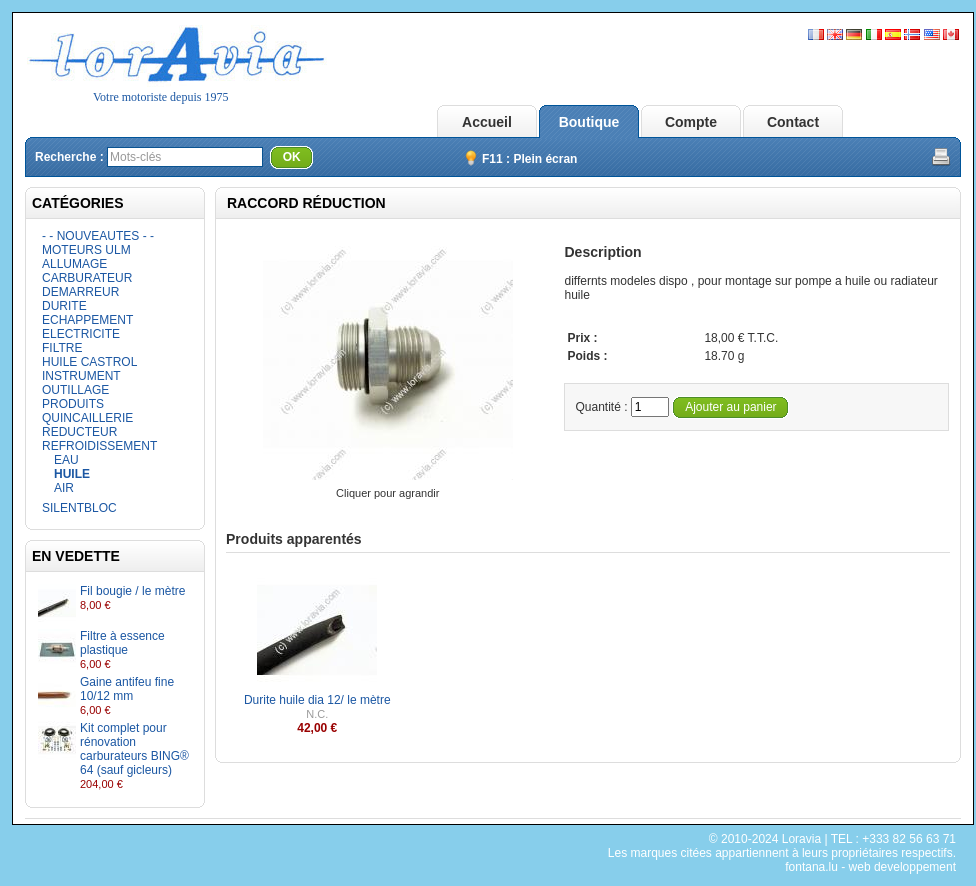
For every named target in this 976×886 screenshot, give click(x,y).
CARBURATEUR (87, 278)
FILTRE (62, 348)
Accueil (487, 122)
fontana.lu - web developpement (870, 867)
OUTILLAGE (75, 390)
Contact (793, 122)
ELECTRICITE (81, 334)
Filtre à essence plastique (122, 643)
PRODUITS (73, 404)
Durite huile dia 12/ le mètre (317, 700)
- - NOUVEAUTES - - (98, 236)
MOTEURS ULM (86, 250)
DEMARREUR (80, 292)
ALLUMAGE (74, 264)
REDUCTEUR (79, 432)
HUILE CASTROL (89, 362)
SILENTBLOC (79, 508)
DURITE (64, 306)
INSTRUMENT (81, 376)
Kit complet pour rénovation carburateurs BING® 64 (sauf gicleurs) (134, 749)
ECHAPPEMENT (87, 320)
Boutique (589, 122)
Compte (691, 122)
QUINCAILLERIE (87, 418)
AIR (64, 488)
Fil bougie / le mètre (132, 591)
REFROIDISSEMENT (99, 446)
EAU (66, 460)
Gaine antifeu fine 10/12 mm (127, 689)
